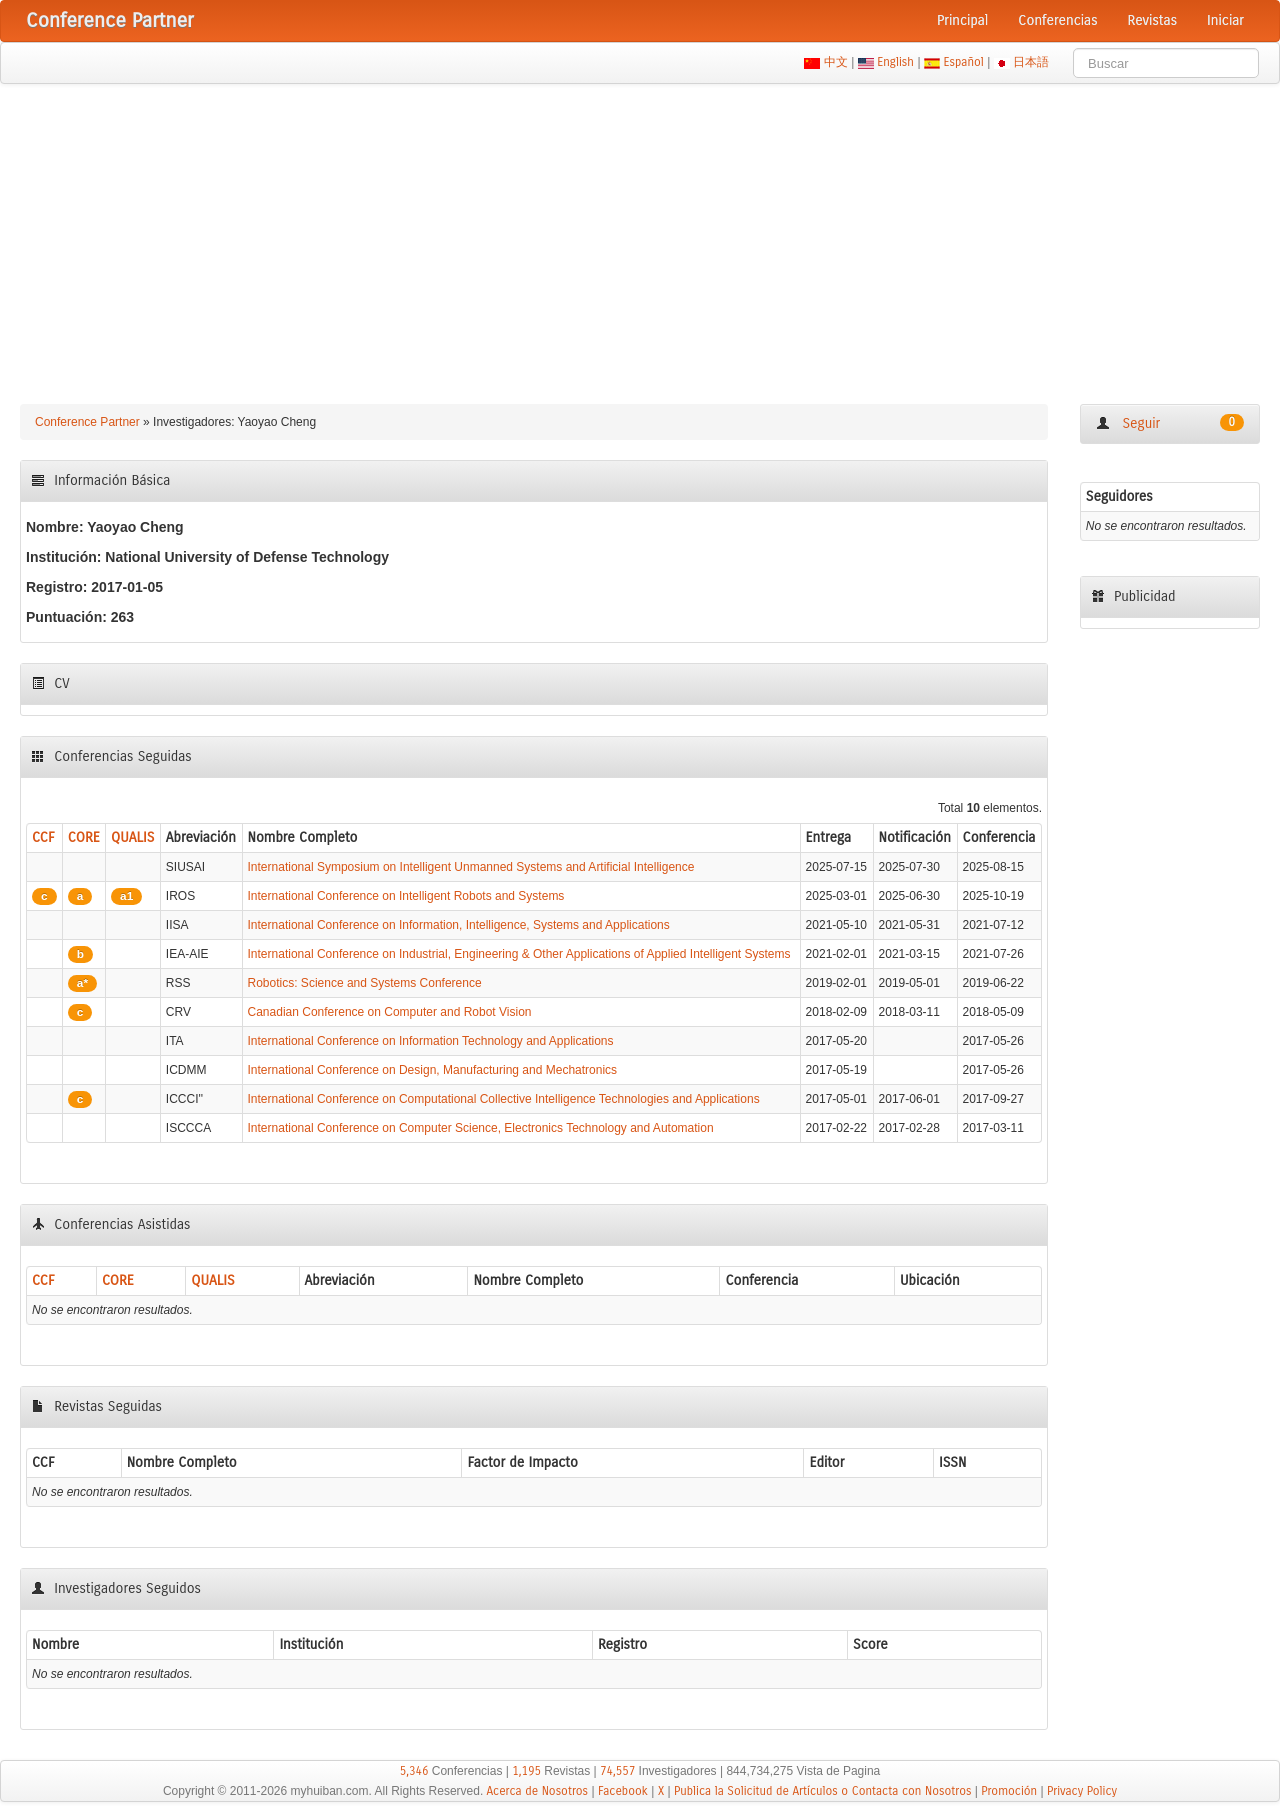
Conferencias (1057, 20)
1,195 (526, 1771)
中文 (835, 62)
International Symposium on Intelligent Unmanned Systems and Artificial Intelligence (471, 867)
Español (963, 62)
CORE (84, 837)
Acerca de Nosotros (538, 1791)
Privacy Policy (1082, 1791)
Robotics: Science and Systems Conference (365, 983)
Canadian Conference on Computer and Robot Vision (390, 1012)
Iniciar (1225, 20)
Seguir (1170, 423)
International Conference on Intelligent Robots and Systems (406, 896)
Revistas (1152, 20)
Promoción (1009, 1791)
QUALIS (132, 837)
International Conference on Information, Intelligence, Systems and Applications (459, 925)
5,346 (414, 1771)
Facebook (623, 1791)
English (896, 62)
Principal (962, 20)
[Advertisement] (640, 234)
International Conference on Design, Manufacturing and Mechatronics (433, 1070)
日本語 (1031, 62)
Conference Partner (87, 422)
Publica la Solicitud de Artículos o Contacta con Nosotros (822, 1791)
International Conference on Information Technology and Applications (431, 1041)
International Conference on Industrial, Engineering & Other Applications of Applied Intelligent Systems (519, 954)
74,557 (617, 1771)
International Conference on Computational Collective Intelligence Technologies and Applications (504, 1099)
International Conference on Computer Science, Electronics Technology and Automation (481, 1128)
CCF (43, 837)
